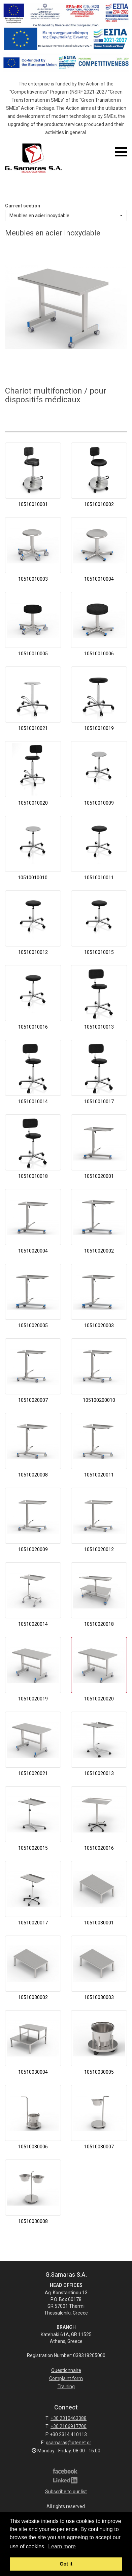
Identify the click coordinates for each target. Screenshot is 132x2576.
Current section (22, 205)
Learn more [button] (62, 2546)
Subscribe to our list (66, 2491)
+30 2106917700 (69, 2426)
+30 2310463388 (69, 2418)
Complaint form (66, 2378)
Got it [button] (66, 2564)
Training (66, 2386)
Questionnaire (66, 2370)
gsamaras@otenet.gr (68, 2442)
